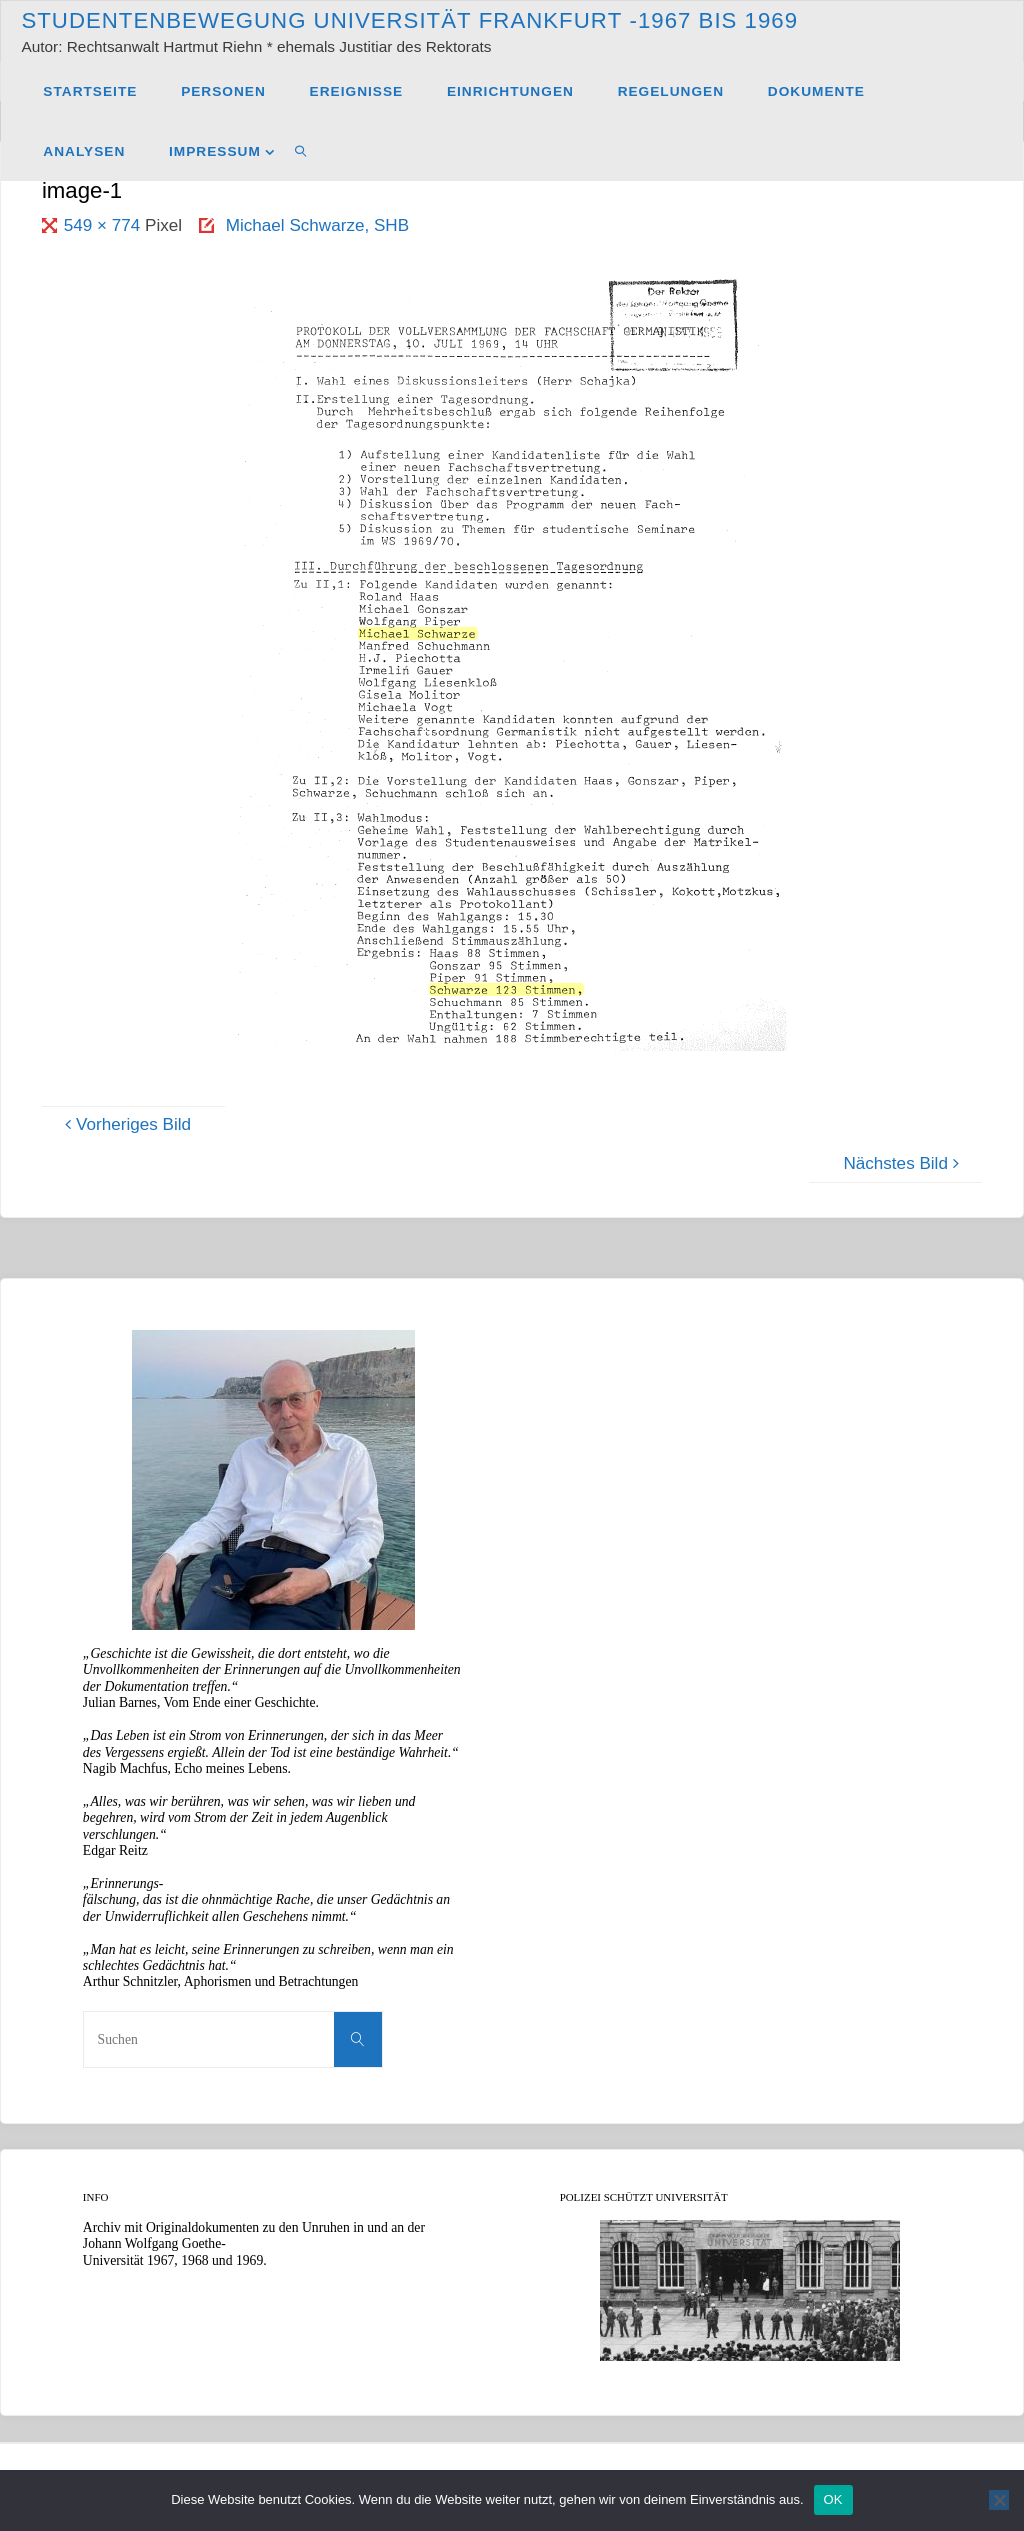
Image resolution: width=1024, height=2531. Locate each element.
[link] (301, 151)
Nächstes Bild (904, 1163)
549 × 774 (104, 225)
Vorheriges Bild (125, 1124)
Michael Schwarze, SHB (317, 225)
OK (833, 2499)
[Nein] (999, 2500)
